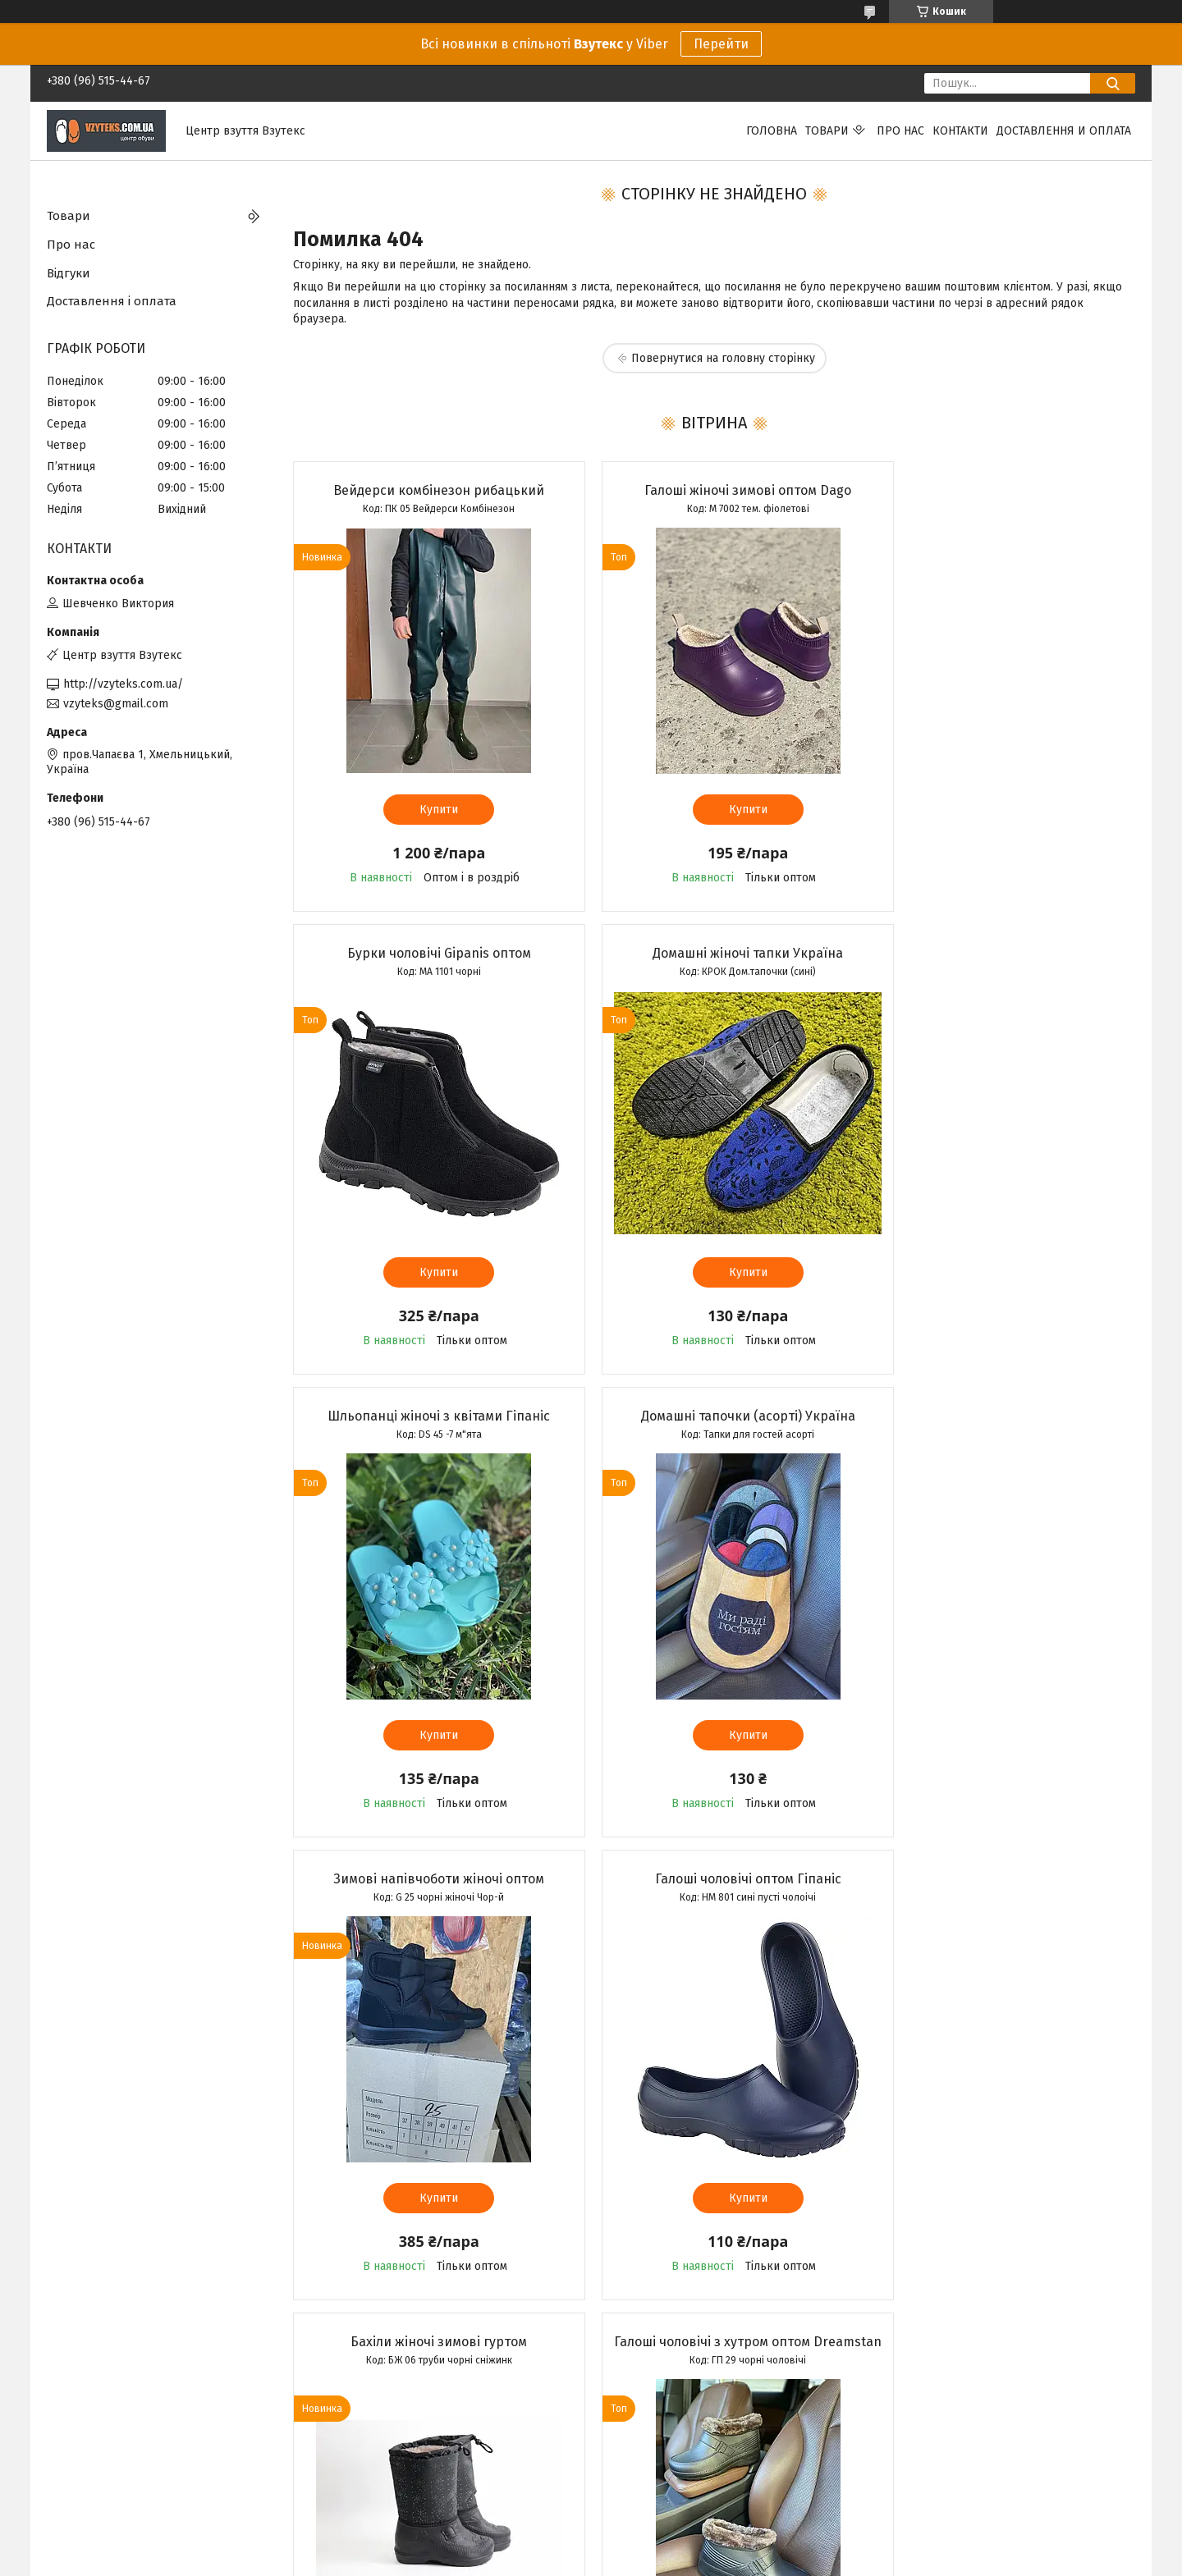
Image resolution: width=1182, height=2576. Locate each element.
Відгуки (68, 273)
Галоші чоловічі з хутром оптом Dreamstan (427, 1887)
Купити (427, 810)
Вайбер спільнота (372, 2474)
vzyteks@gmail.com (115, 704)
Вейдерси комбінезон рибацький (427, 490)
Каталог (68, 2474)
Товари (827, 131)
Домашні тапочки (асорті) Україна (999, 953)
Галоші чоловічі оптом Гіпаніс (714, 1416)
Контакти (960, 131)
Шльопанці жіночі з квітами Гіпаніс (713, 953)
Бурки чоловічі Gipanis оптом (1000, 490)
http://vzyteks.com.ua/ (123, 684)
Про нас (900, 131)
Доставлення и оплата (1063, 131)
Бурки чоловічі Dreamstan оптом (999, 1879)
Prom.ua (669, 2545)
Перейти (721, 44)
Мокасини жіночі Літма (713, 1879)
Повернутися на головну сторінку (723, 358)
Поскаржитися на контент (578, 2560)
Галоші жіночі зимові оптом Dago (713, 490)
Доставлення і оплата (111, 301)
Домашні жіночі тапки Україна (427, 953)
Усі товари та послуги (419, 2352)
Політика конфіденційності (709, 2560)
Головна (771, 131)
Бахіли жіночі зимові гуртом (999, 1416)
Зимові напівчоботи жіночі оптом (427, 1416)
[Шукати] (1112, 83)
